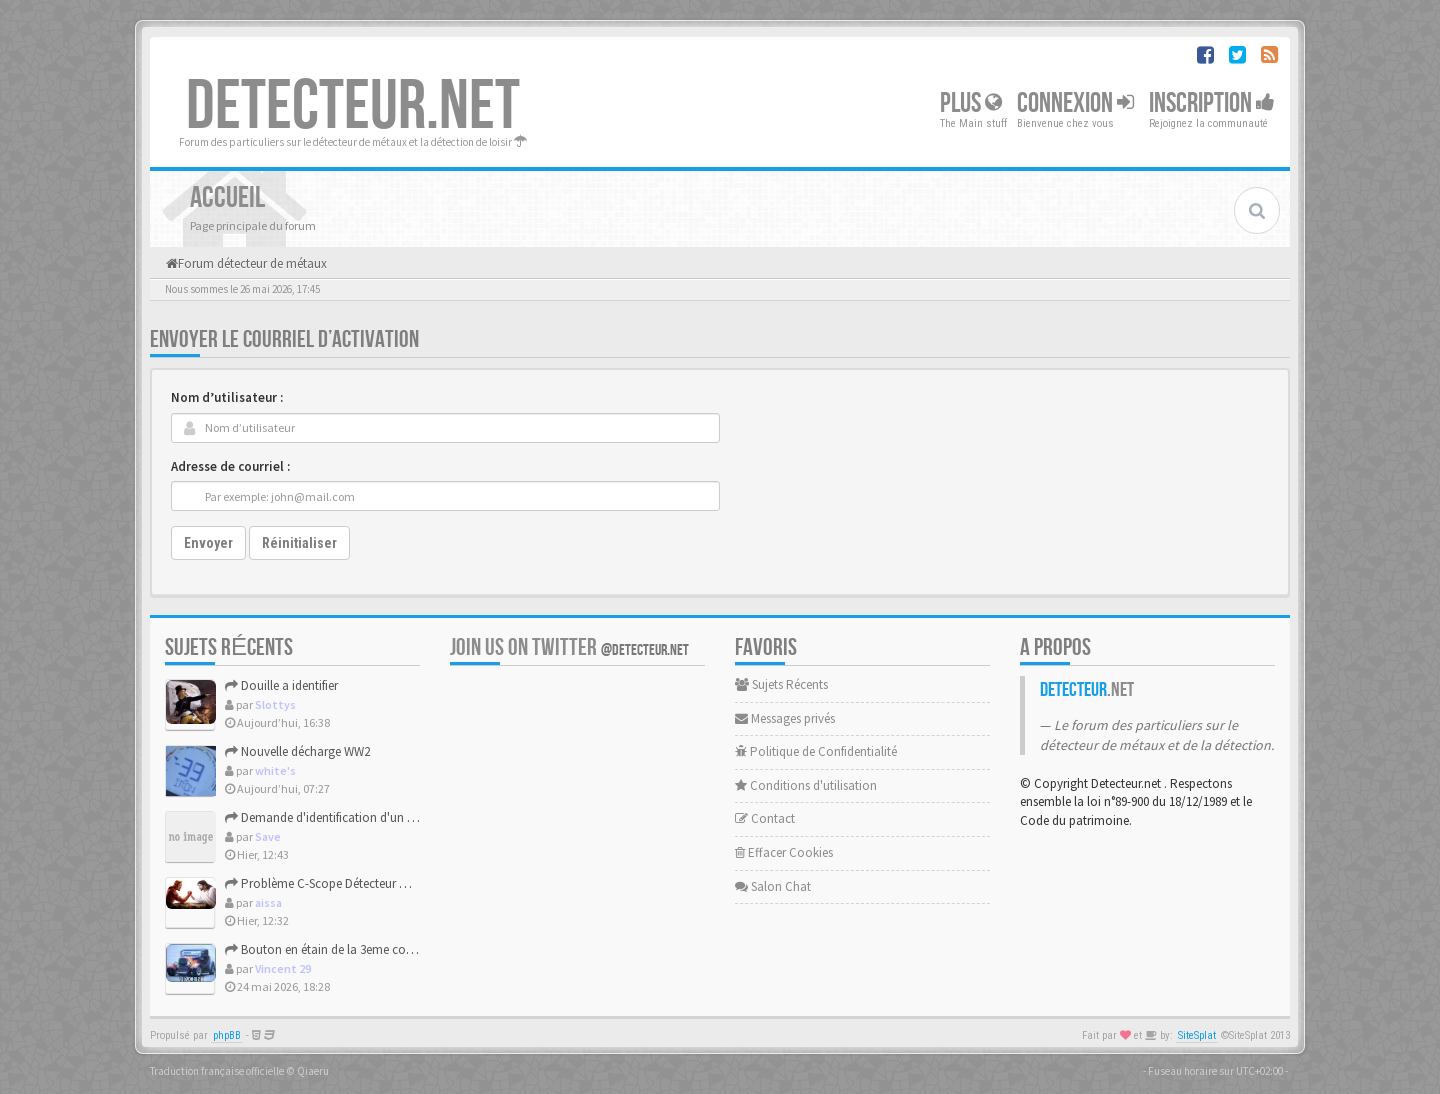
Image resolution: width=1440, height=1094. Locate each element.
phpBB (227, 1035)
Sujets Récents (781, 684)
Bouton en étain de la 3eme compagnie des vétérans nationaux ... (409, 949)
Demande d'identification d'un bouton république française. (393, 817)
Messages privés (785, 718)
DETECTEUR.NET (353, 107)
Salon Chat (773, 886)
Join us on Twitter (569, 647)
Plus (971, 103)
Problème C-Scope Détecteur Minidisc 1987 (347, 883)
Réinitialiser (299, 543)
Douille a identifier (281, 685)
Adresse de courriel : (230, 466)
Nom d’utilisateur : (227, 397)
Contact (765, 818)
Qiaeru (313, 1071)
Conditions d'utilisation (806, 785)
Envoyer (208, 543)
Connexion (1075, 103)
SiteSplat (1197, 1035)
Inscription (1212, 103)
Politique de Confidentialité (816, 751)
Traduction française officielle (217, 1071)
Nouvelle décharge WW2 (297, 751)
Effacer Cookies (784, 852)
